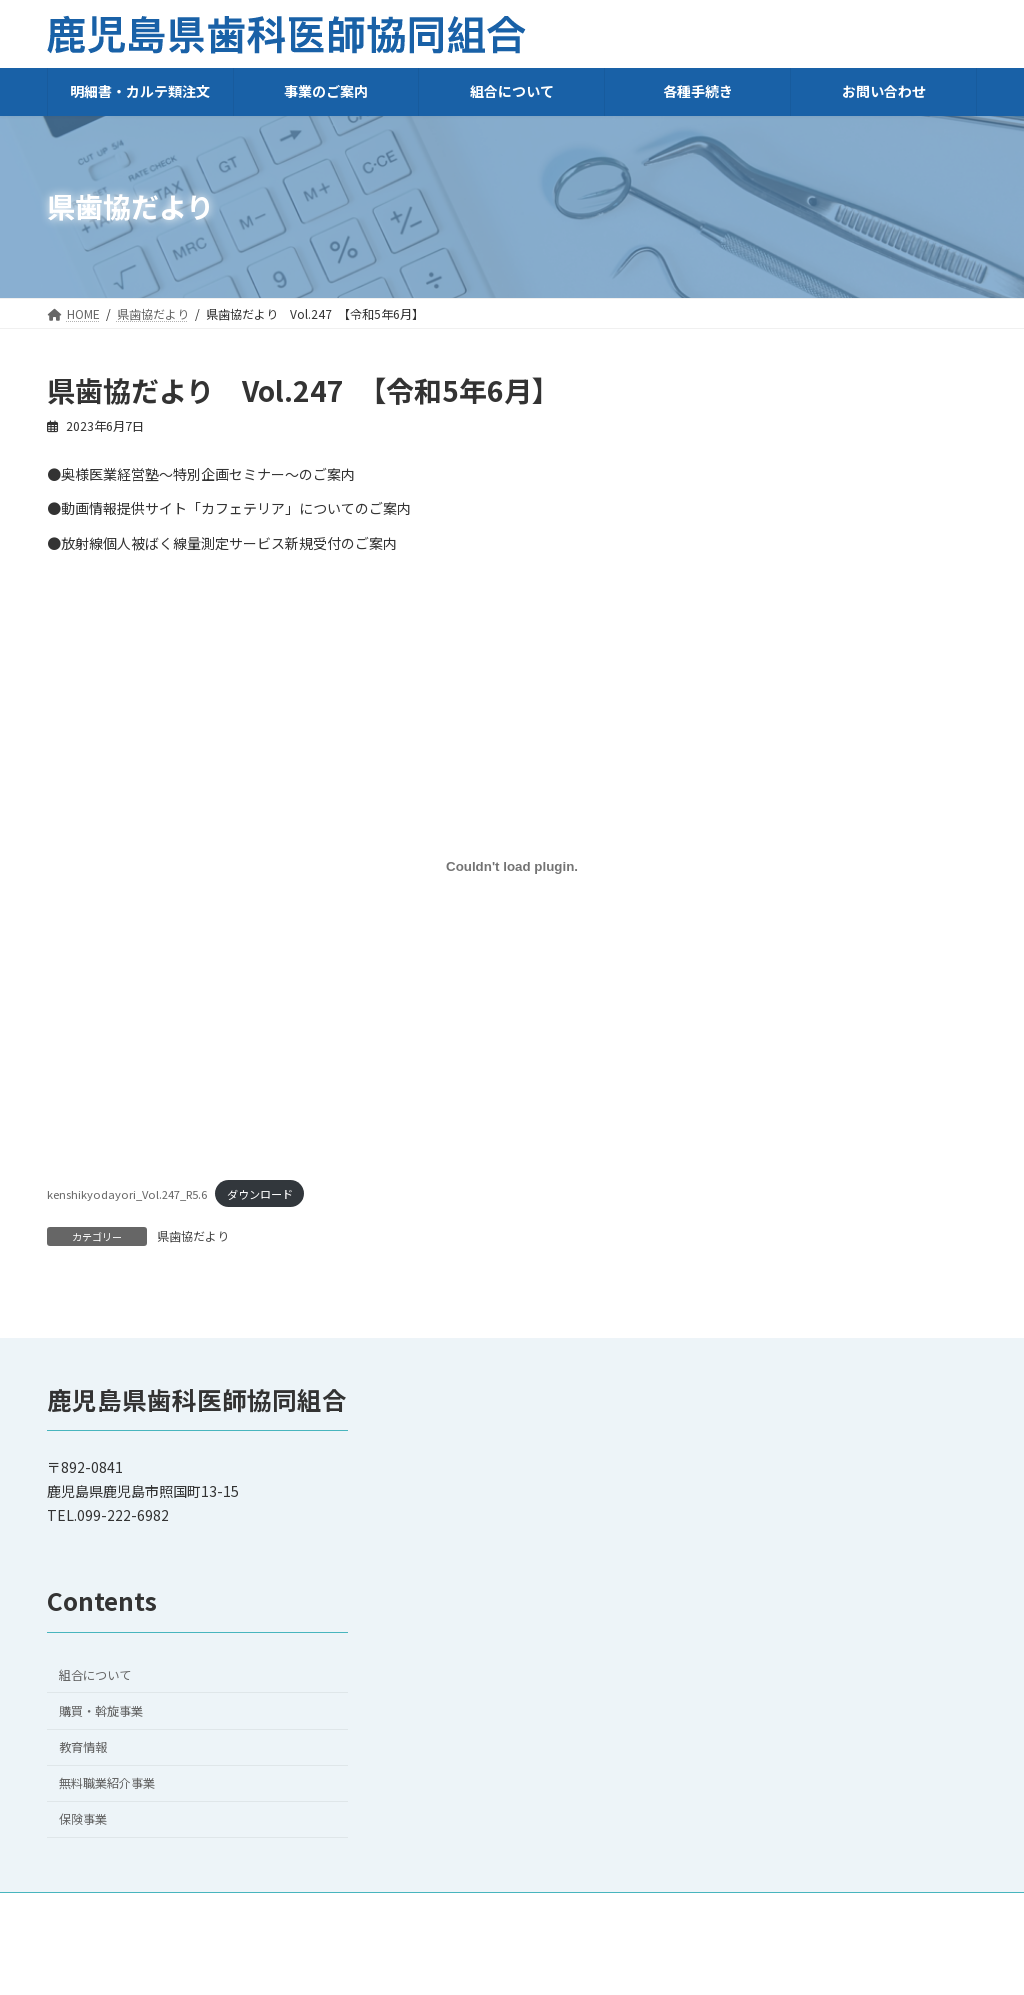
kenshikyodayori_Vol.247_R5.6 (127, 1194)
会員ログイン (922, 1910)
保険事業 (83, 1819)
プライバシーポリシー (786, 1910)
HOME (469, 1910)
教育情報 (83, 1747)
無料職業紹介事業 (107, 1783)
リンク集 (662, 1910)
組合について (95, 1675)
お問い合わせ (562, 1910)
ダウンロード (260, 1194)
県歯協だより (193, 1235)
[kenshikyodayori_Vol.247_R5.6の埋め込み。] (512, 866)
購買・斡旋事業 (101, 1711)
